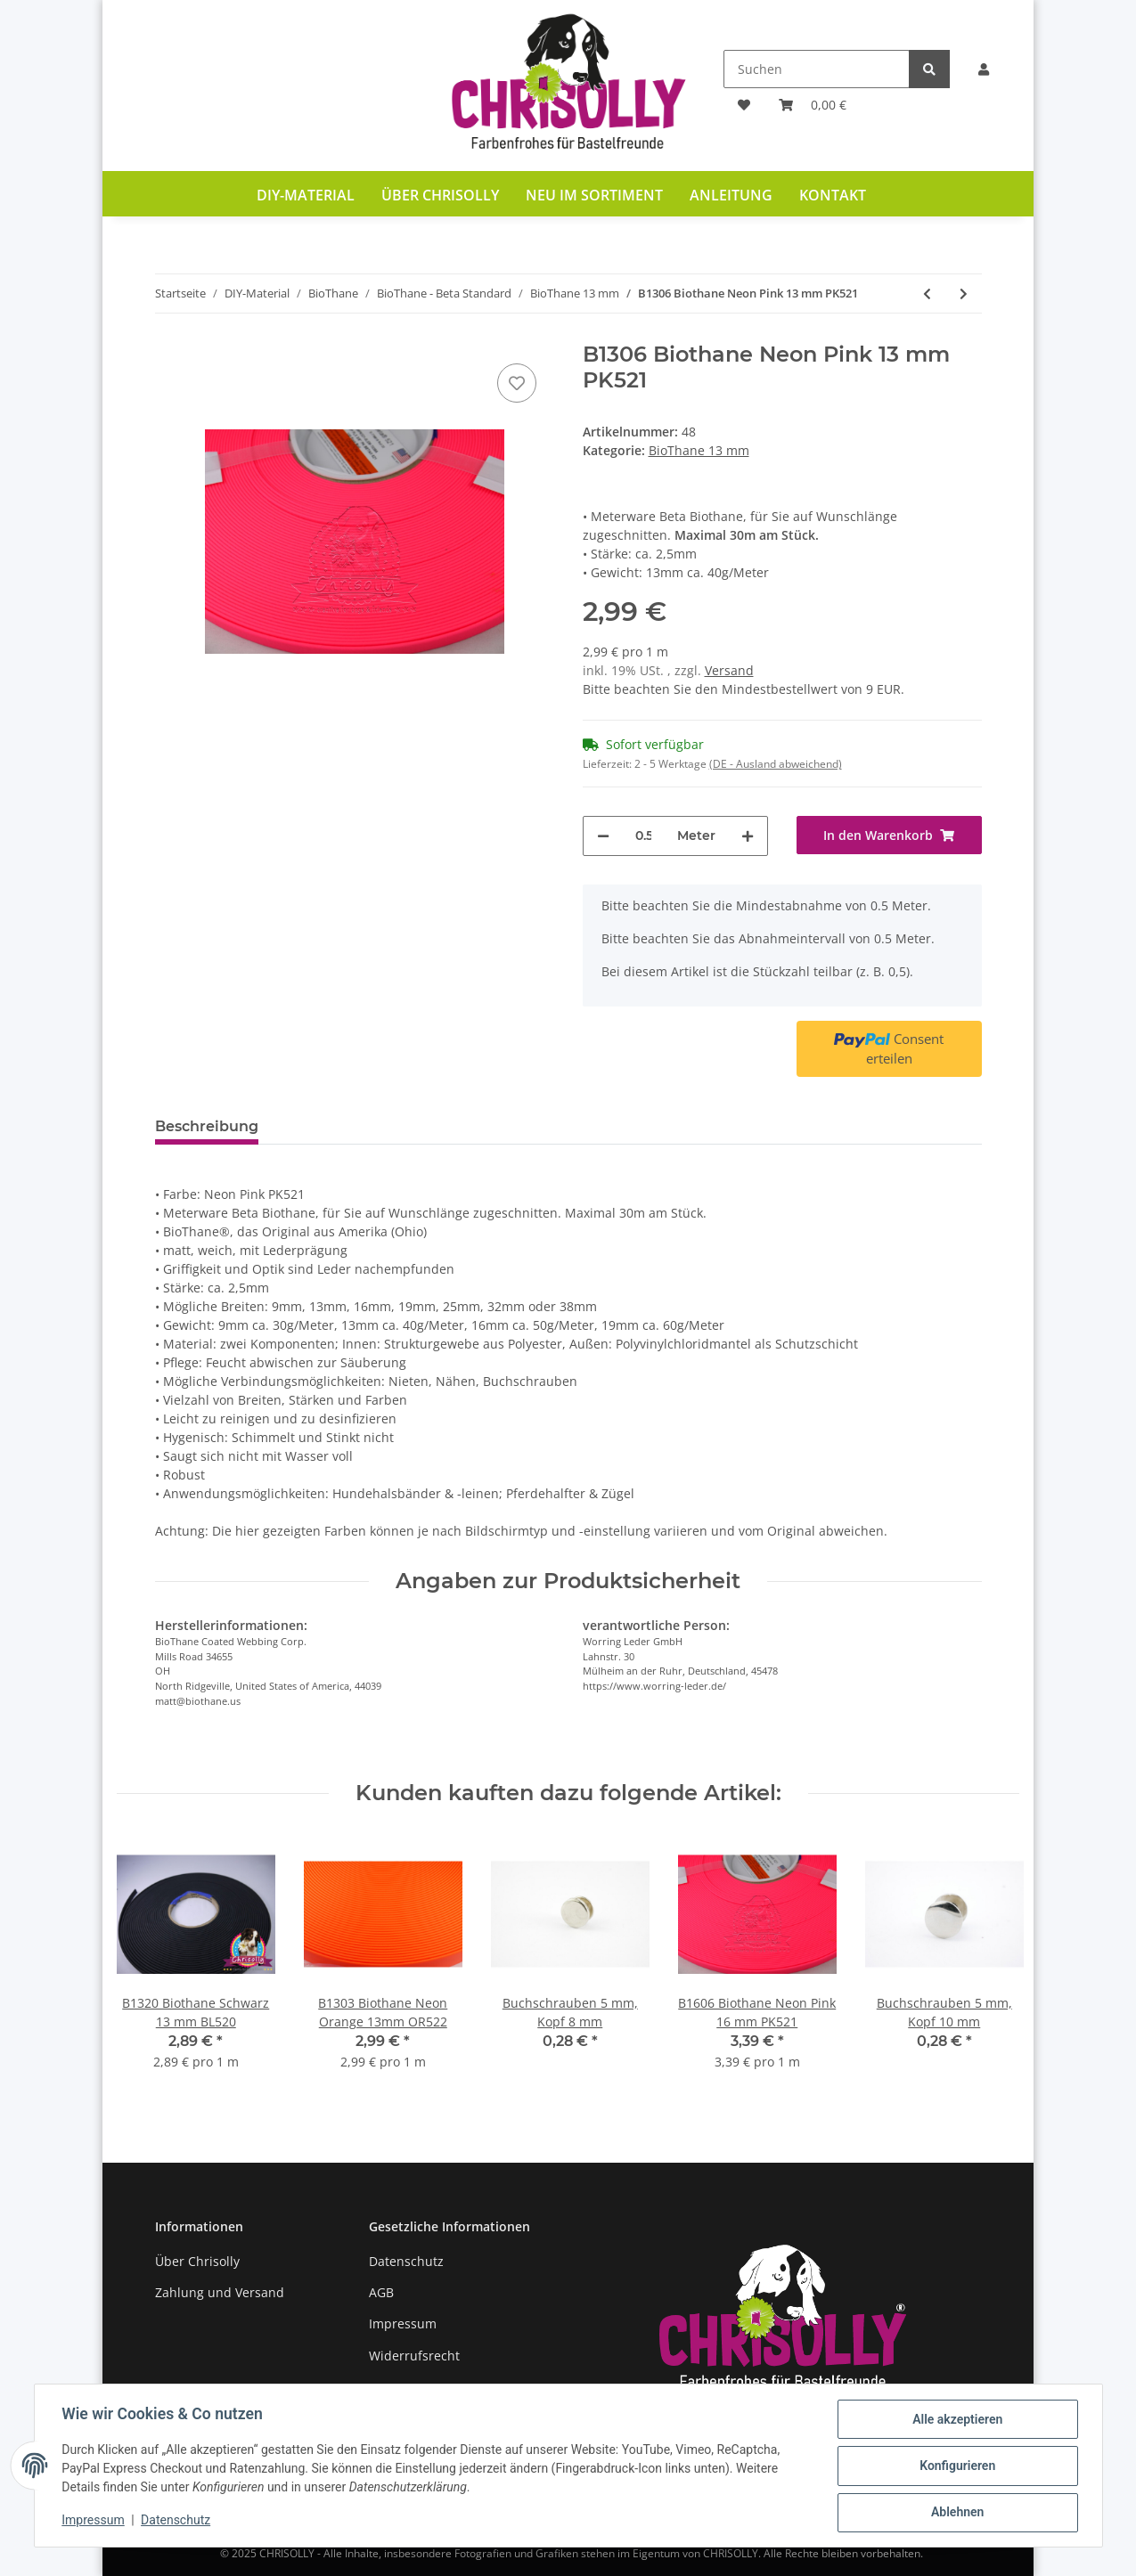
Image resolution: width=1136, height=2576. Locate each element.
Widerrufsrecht (414, 2355)
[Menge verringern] (603, 836)
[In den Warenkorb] (889, 835)
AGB (381, 2292)
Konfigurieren (956, 2466)
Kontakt (832, 195)
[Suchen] (816, 69)
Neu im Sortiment (594, 195)
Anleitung (731, 195)
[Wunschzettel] (743, 104)
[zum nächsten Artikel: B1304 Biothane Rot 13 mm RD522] (963, 293)
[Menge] (643, 836)
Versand (729, 670)
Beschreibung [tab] (206, 1126)
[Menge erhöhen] (747, 836)
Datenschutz (406, 2261)
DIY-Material (306, 195)
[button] (983, 69)
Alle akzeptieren (956, 2420)
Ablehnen (956, 2513)
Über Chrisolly (440, 195)
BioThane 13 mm (699, 450)
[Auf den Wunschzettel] (516, 383)
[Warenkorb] (812, 104)
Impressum (403, 2323)
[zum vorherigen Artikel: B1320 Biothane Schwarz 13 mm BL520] (927, 293)
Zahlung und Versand (219, 2292)
